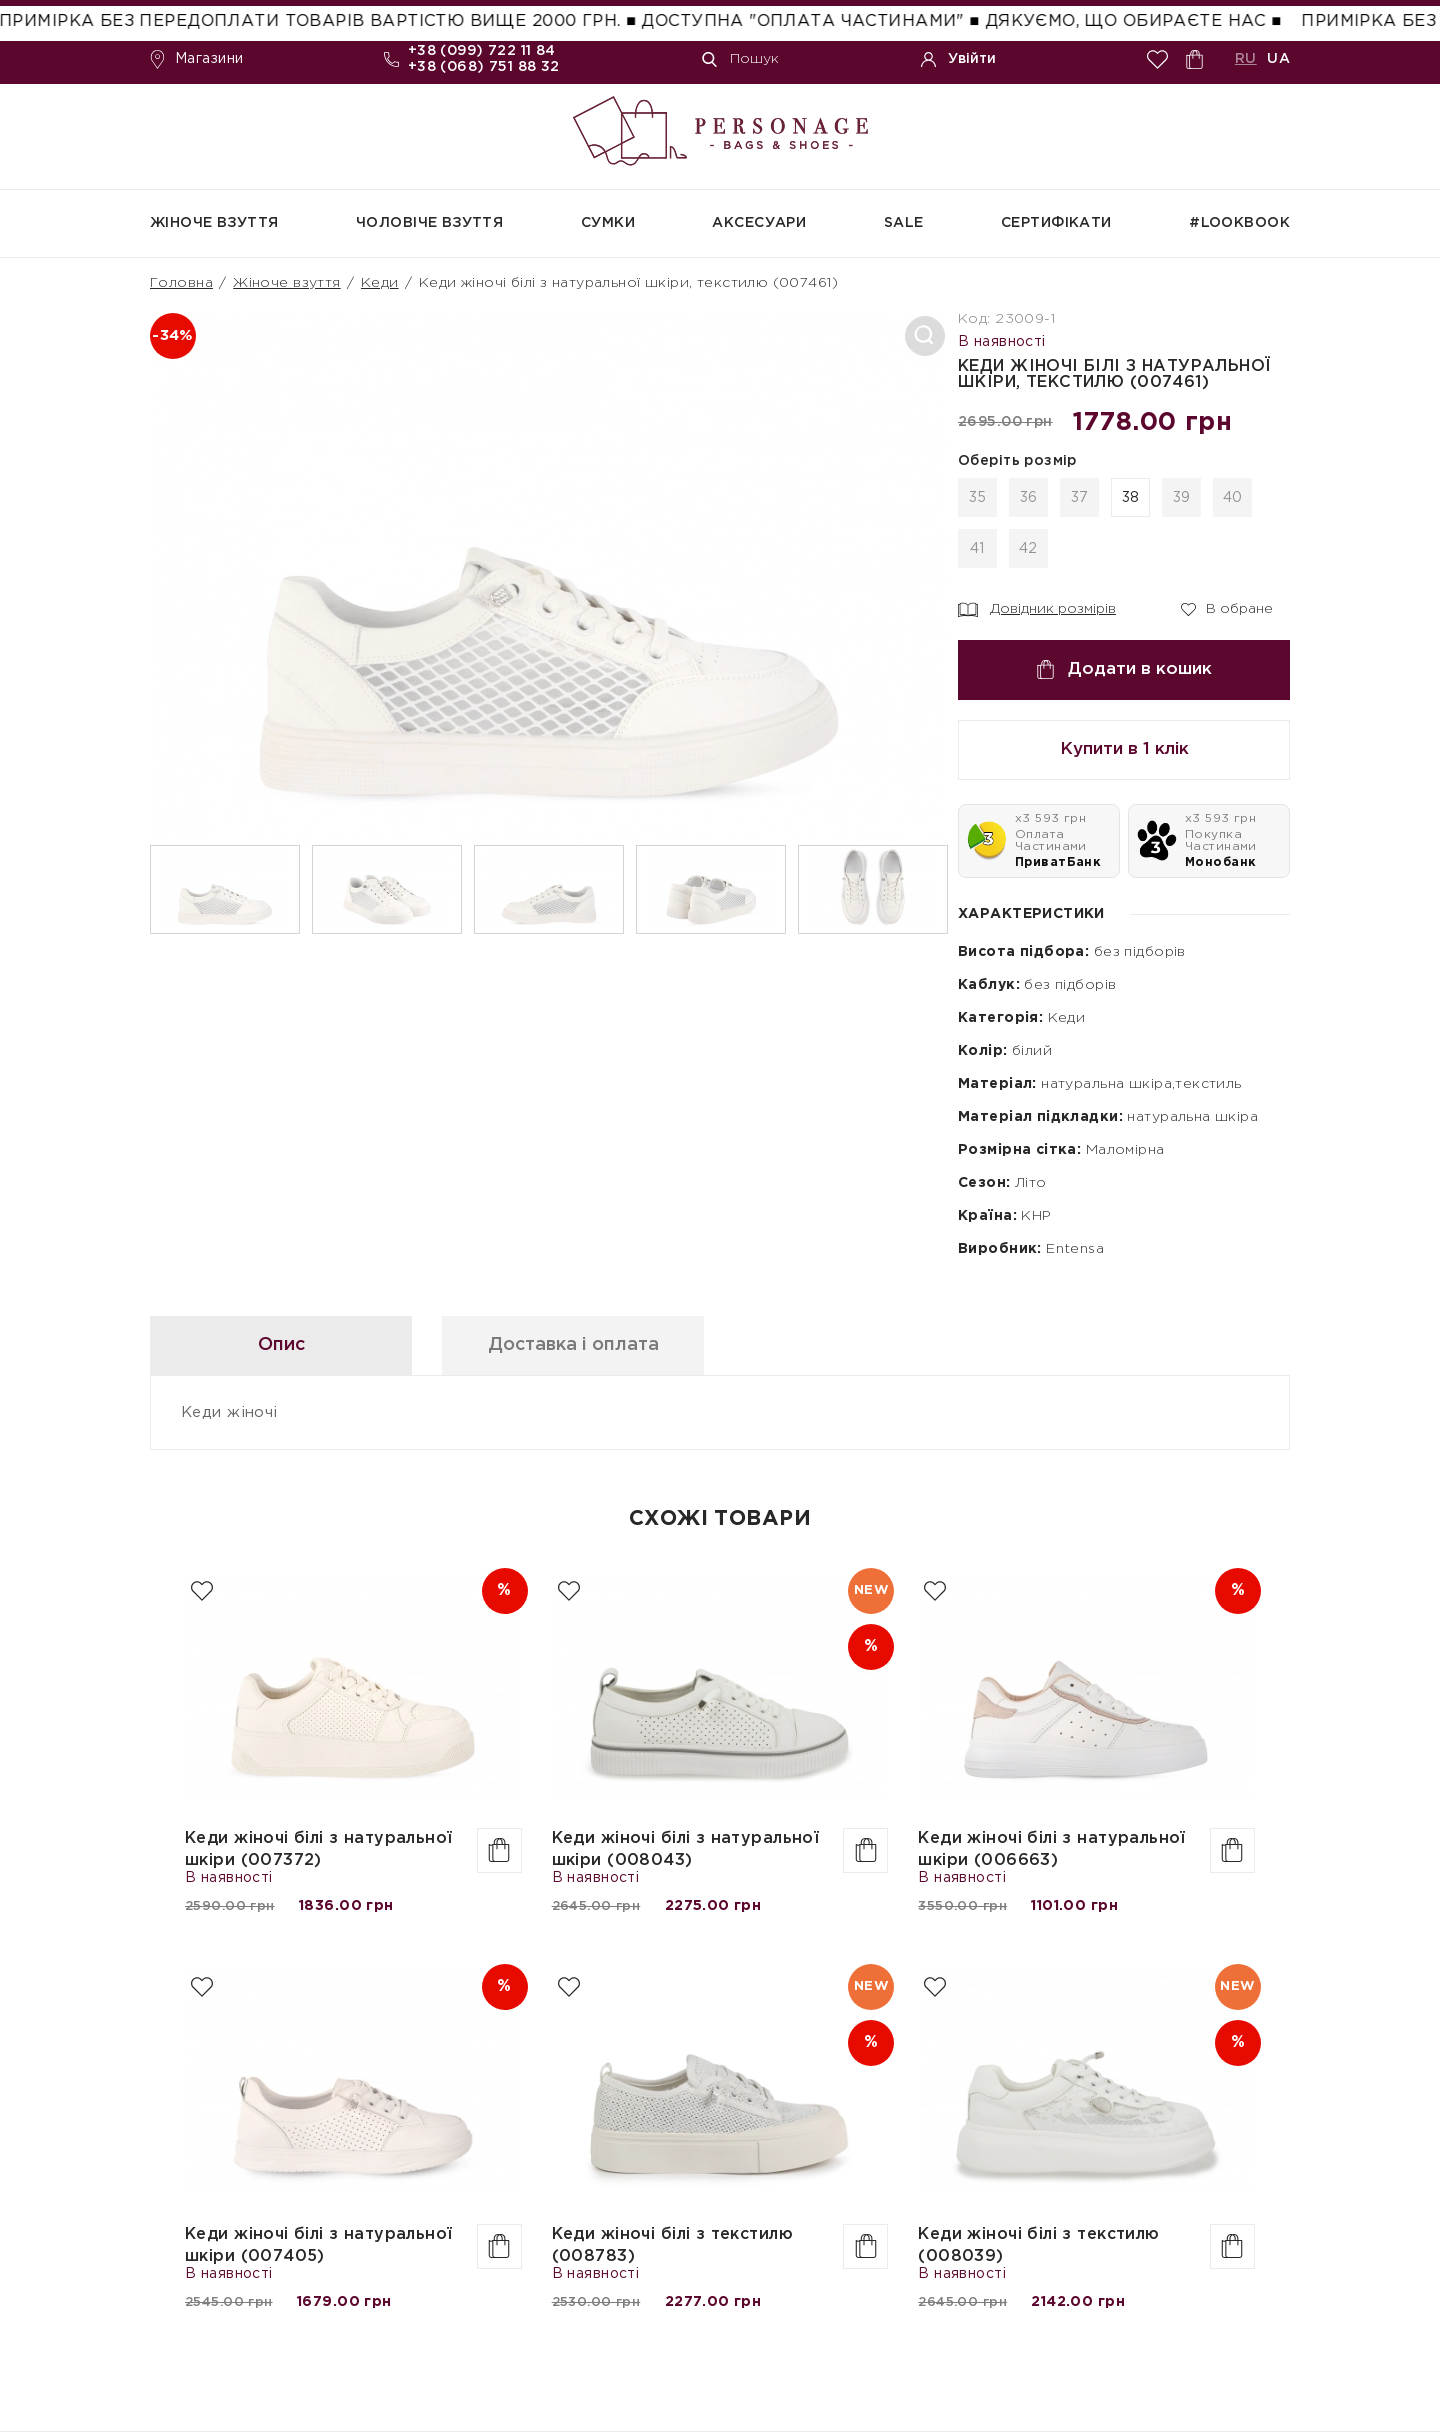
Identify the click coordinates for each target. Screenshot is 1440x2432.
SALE (904, 223)
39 (1182, 498)
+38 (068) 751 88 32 (484, 67)
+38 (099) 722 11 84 (482, 51)
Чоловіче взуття (429, 223)
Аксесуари (759, 223)
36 (1029, 498)
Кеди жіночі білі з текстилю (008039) (1038, 2245)
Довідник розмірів (1037, 610)
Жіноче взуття (214, 223)
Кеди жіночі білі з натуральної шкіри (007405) (319, 2245)
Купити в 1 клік (1124, 749)
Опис (281, 1345)
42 (1028, 549)
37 (1080, 498)
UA (1278, 59)
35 (978, 498)
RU (1246, 59)
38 (1131, 498)
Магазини (196, 59)
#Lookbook (1239, 223)
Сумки (608, 223)
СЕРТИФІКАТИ (1056, 223)
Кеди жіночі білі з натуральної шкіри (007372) (319, 1849)
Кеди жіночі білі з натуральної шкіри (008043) (686, 1849)
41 (977, 549)
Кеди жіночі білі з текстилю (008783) (672, 2245)
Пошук (740, 59)
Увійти (958, 59)
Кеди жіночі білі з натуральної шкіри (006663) (1052, 1849)
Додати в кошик (1124, 669)
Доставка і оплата (573, 1345)
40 (1233, 498)
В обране (1227, 608)
